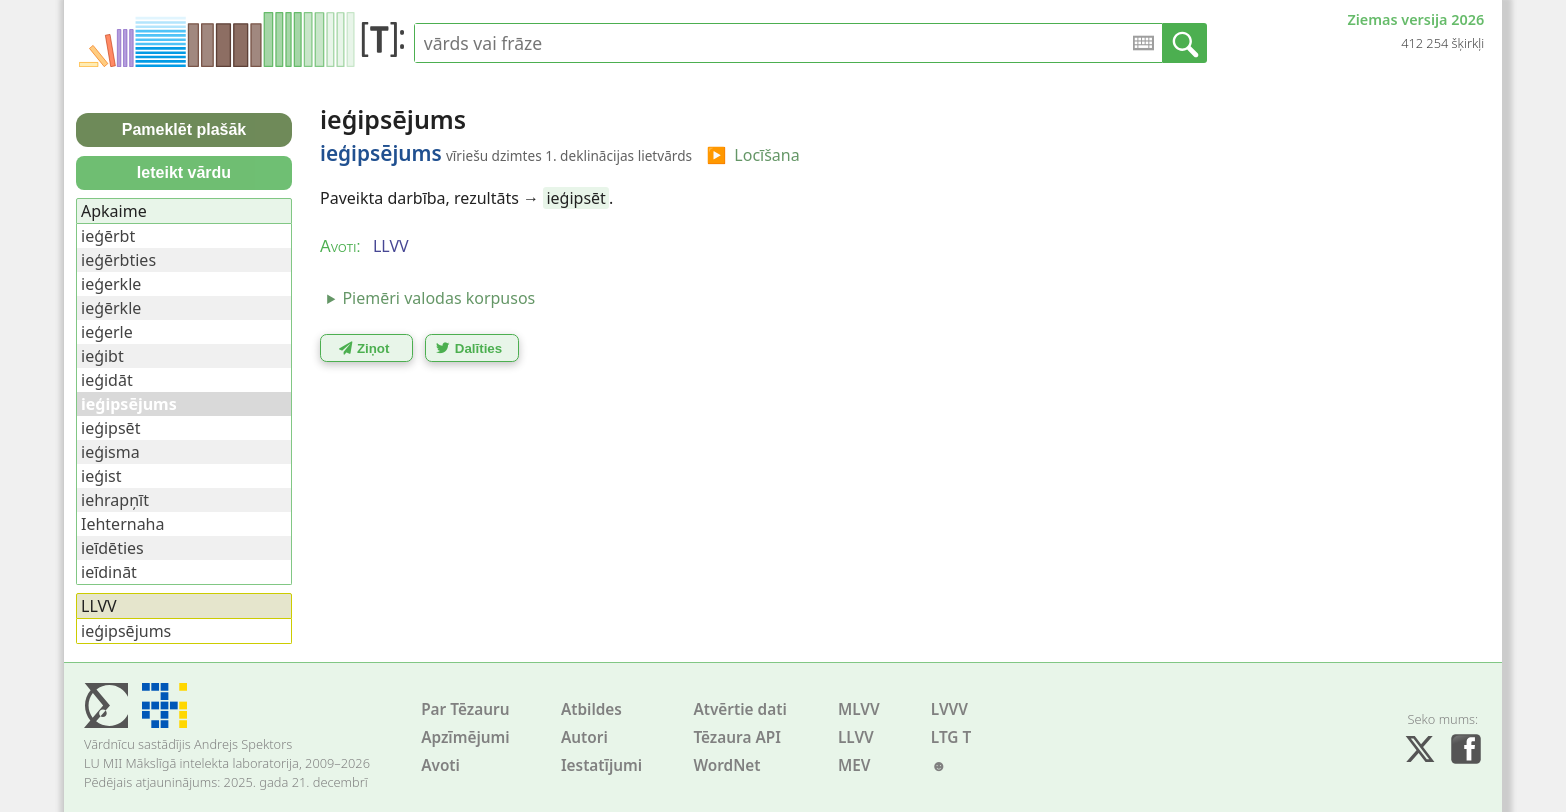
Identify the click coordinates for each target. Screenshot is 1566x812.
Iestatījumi (601, 765)
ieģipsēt (575, 198)
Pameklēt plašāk (184, 129)
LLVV (856, 737)
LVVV (949, 709)
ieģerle (107, 332)
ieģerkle (111, 284)
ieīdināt (109, 572)
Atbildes (591, 709)
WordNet (726, 765)
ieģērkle (111, 308)
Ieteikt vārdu (184, 172)
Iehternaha (122, 524)
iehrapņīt (115, 500)
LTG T (951, 737)
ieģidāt (107, 380)
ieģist (101, 476)
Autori (584, 737)
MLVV (859, 709)
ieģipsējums (126, 631)
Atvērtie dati (739, 709)
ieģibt (102, 356)
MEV (854, 765)
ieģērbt (108, 236)
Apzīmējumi (465, 737)
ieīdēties (112, 548)
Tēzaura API (737, 737)
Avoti (440, 765)
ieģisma (110, 452)
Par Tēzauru (465, 709)
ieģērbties (118, 260)
